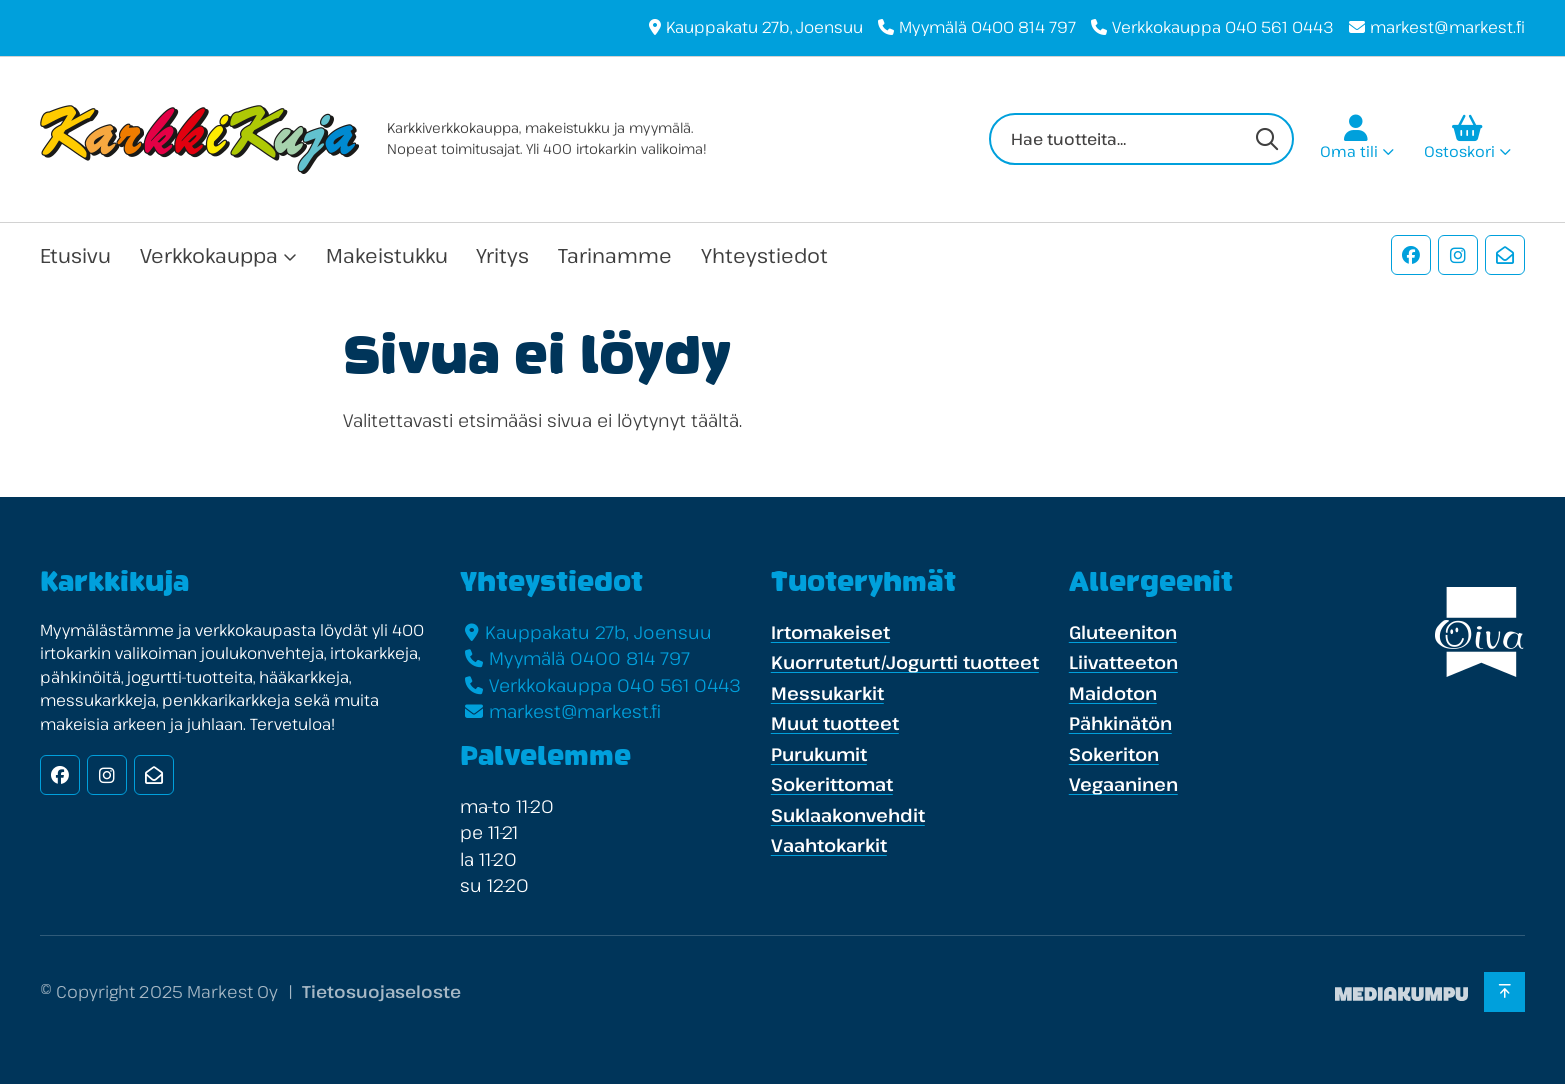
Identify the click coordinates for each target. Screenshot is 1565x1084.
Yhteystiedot (764, 255)
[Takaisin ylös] (1504, 992)
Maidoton (1113, 693)
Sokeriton (1114, 754)
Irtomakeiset (830, 632)
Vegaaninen (1123, 784)
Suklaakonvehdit (848, 815)
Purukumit (819, 754)
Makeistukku (387, 255)
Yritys (502, 255)
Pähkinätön (1120, 723)
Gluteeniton (1123, 632)
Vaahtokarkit (829, 845)
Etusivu (75, 255)
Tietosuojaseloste (381, 991)
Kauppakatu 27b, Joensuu (764, 27)
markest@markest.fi (1447, 27)
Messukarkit (827, 693)
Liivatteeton (1123, 662)
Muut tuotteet (835, 723)
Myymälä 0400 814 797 (987, 27)
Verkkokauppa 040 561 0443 (1223, 27)
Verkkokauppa (209, 255)
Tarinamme (615, 255)
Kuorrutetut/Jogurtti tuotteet (905, 662)
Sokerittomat (832, 784)
